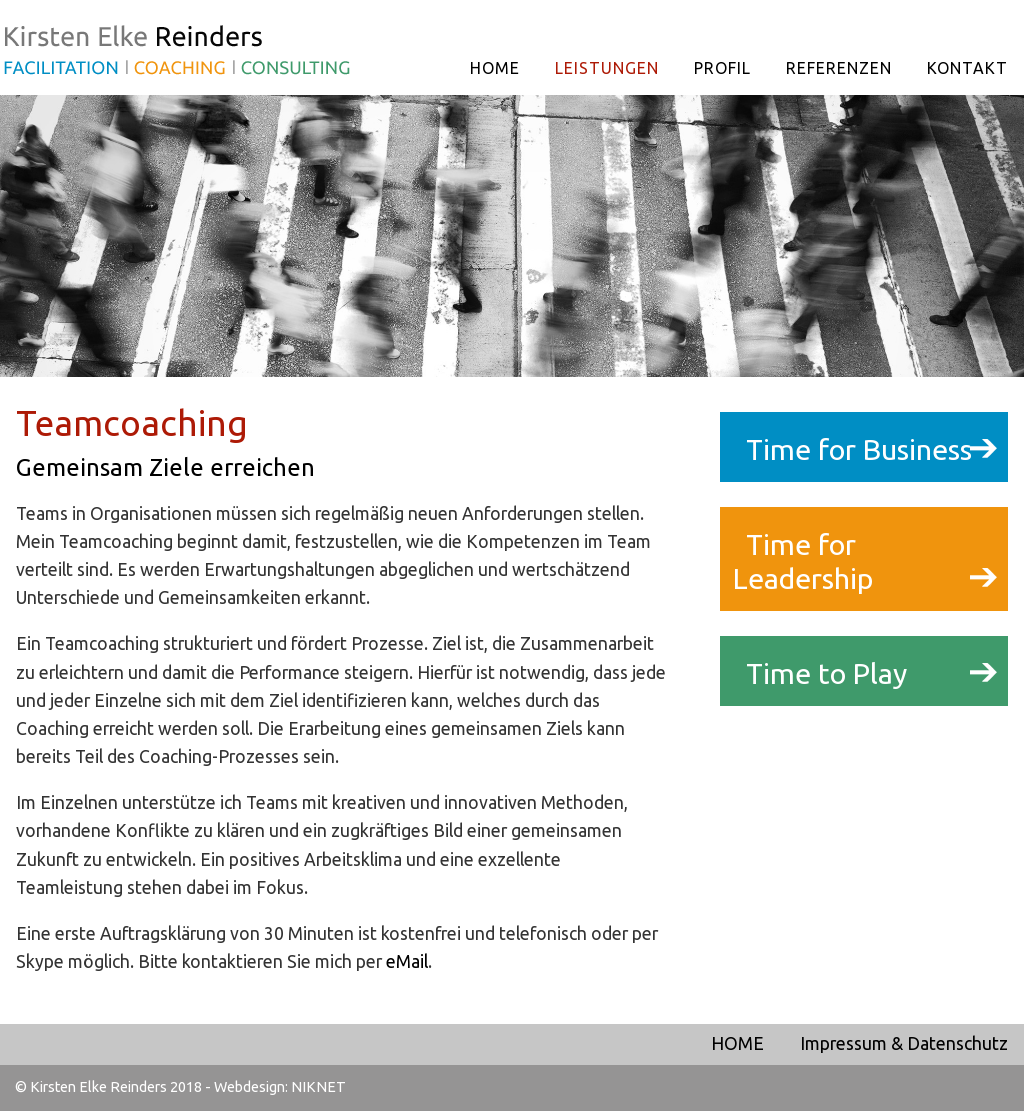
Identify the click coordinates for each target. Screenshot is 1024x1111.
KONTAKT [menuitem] (967, 68)
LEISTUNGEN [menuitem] (607, 68)
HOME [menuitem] (495, 68)
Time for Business (859, 449)
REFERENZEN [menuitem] (839, 68)
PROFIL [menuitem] (722, 68)
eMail (407, 961)
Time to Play (826, 673)
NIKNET (318, 1087)
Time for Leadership (803, 561)
